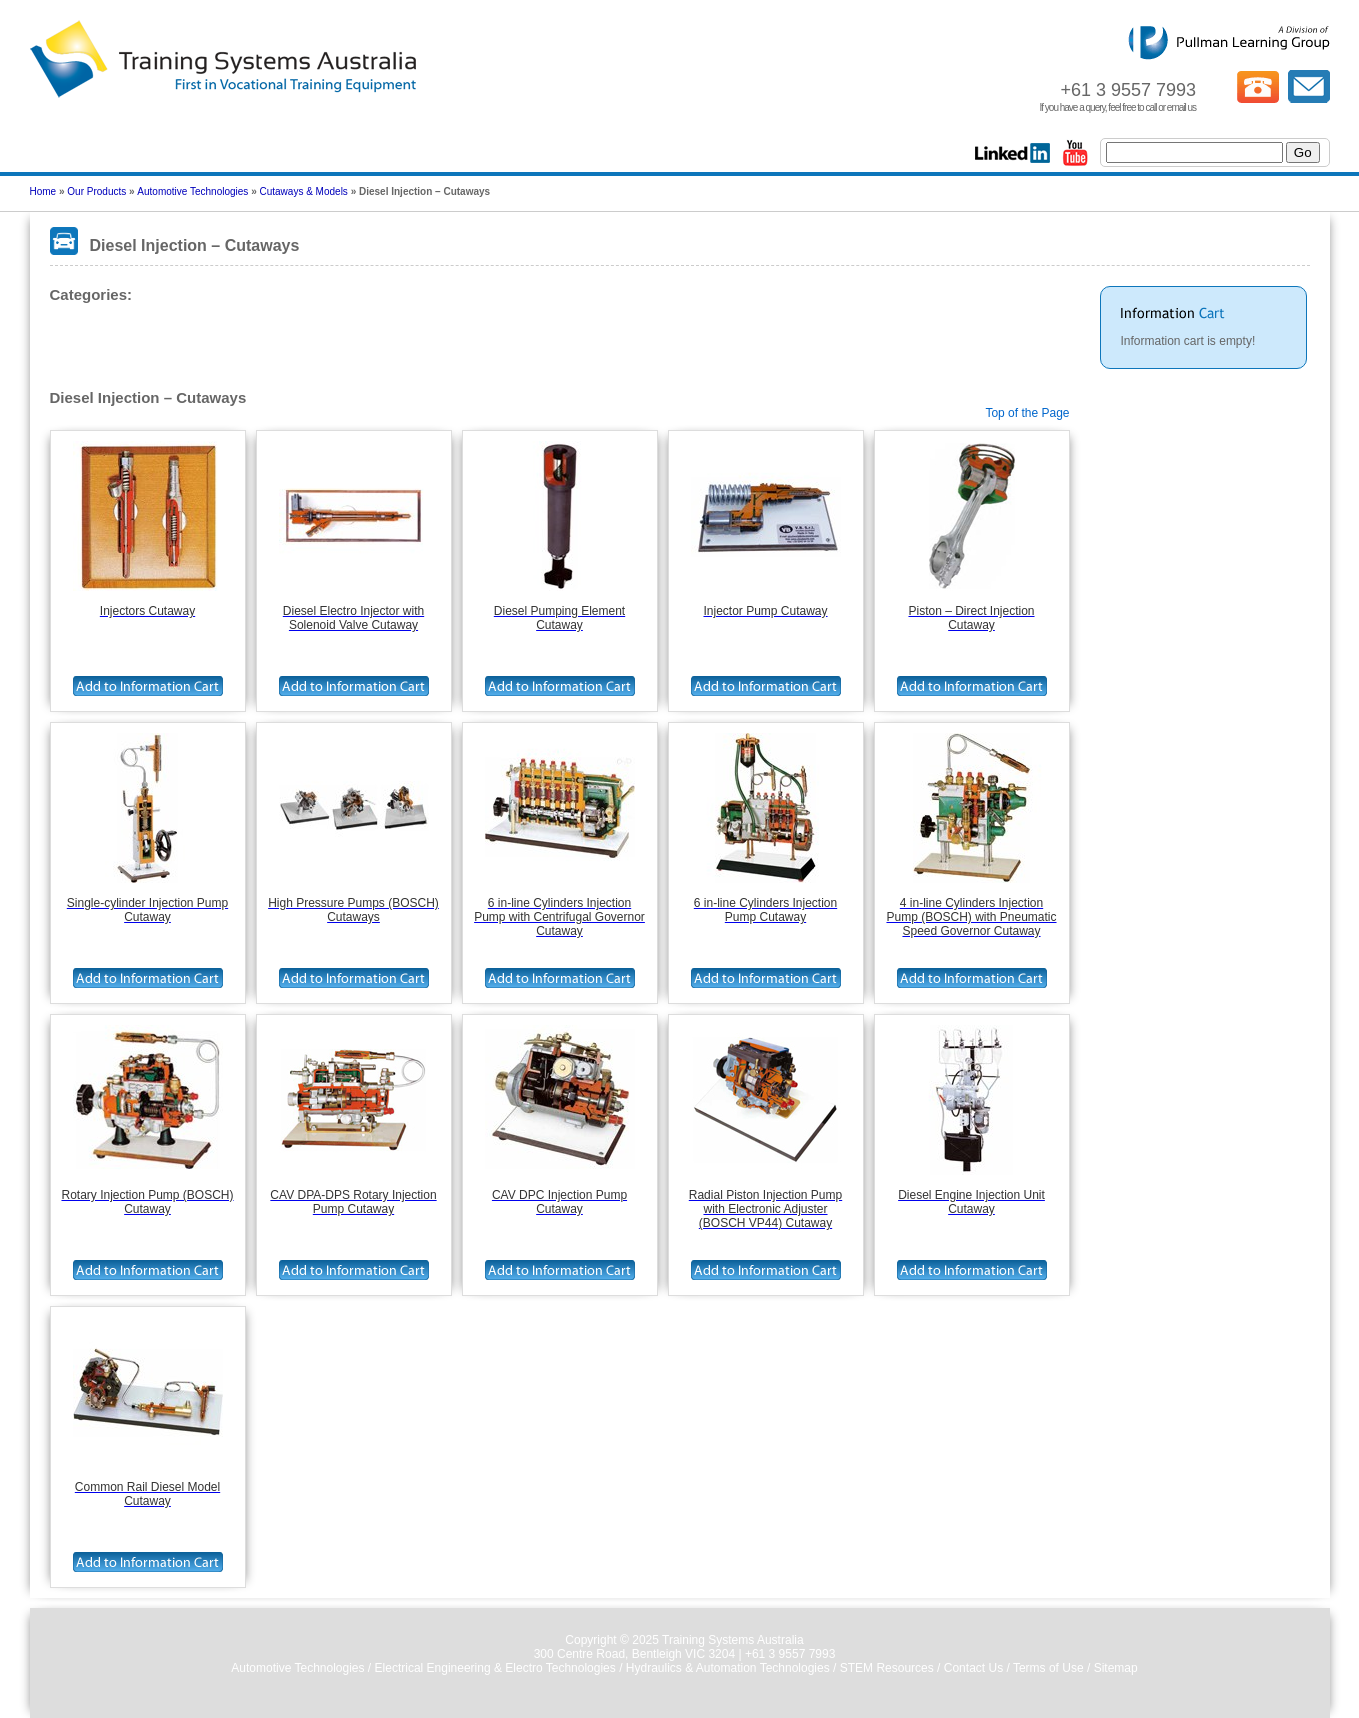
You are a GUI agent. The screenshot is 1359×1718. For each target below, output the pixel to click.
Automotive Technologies (192, 191)
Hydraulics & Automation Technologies (728, 1668)
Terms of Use (1048, 1668)
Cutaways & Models (303, 191)
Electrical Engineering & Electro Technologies (495, 1668)
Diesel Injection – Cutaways (134, 331)
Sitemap (1116, 1668)
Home (43, 191)
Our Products (96, 191)
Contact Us (973, 1668)
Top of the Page (1027, 413)
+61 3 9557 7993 (790, 1654)
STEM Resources (887, 1668)
